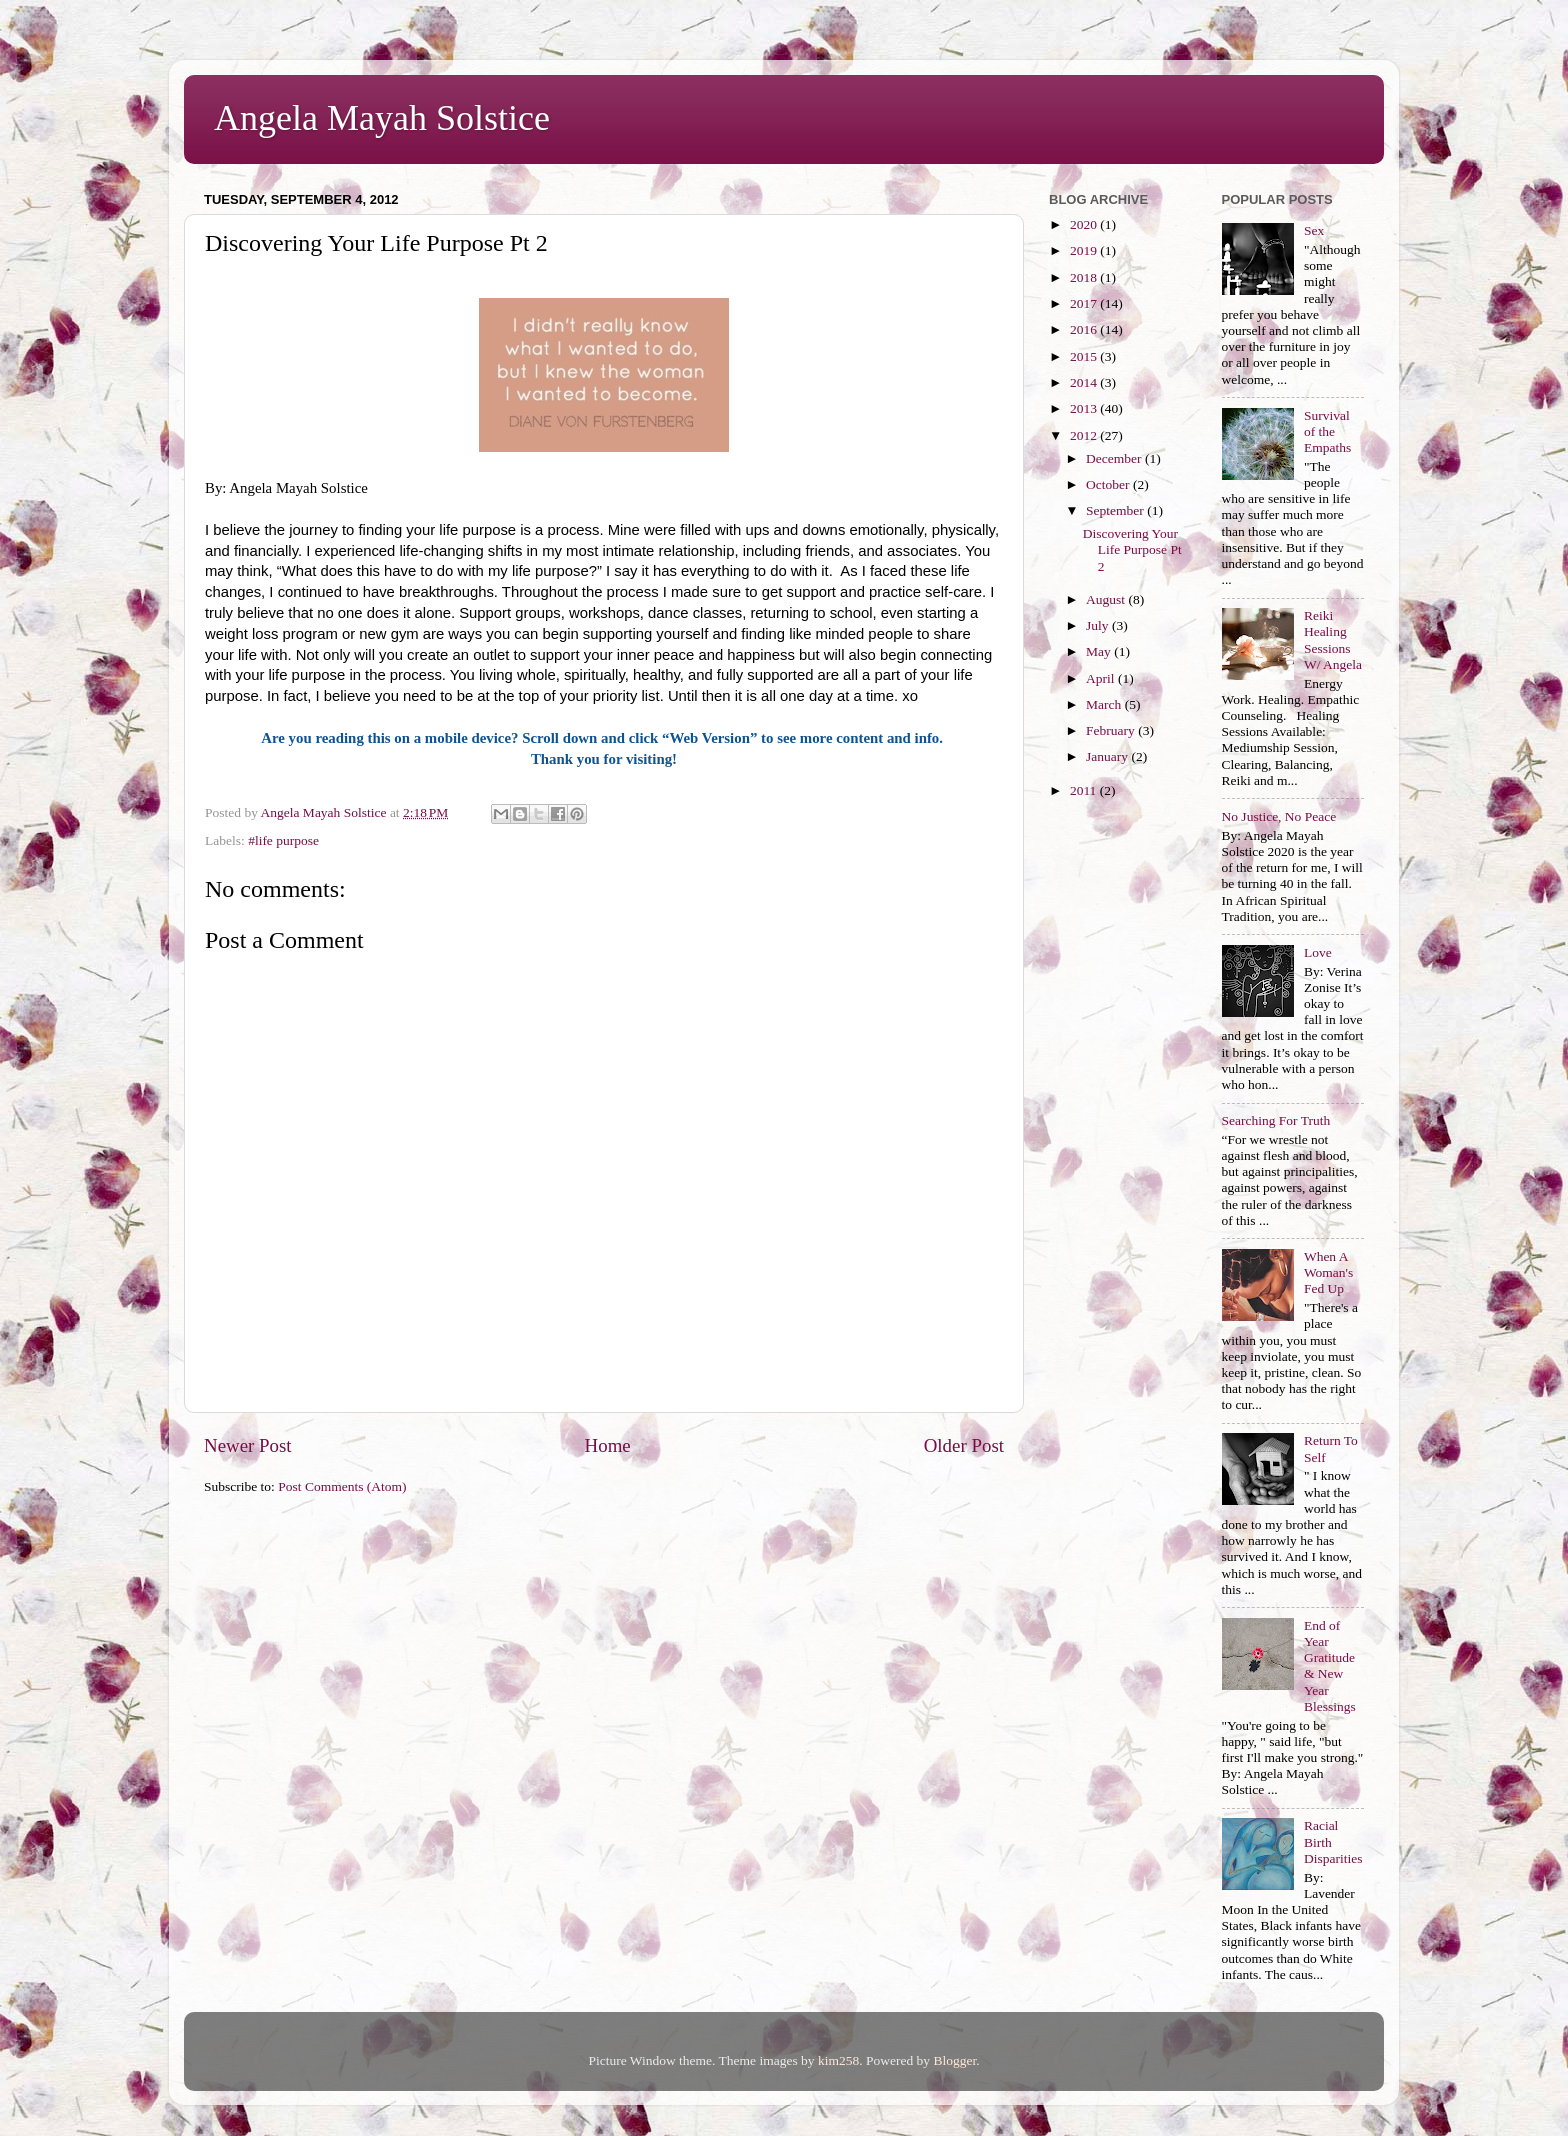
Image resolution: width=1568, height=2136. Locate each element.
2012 (1085, 435)
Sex (1314, 230)
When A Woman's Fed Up (1328, 1272)
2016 (1085, 329)
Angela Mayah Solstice (382, 118)
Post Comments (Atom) (342, 1486)
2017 (1085, 303)
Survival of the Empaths (1327, 431)
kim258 (838, 2060)
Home (608, 1445)
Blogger (954, 2060)
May (1100, 651)
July (1099, 625)
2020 (1085, 224)
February (1112, 730)
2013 (1085, 408)
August (1107, 599)
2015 (1085, 356)
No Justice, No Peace (1279, 816)
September (1116, 510)
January (1108, 756)
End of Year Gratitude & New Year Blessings (1330, 1666)
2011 (1085, 790)
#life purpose (283, 840)
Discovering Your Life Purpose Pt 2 (1132, 549)
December (1115, 458)
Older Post (964, 1445)
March (1105, 704)
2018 (1085, 277)
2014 (1085, 382)
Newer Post (248, 1445)
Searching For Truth (1276, 1120)
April (1102, 678)
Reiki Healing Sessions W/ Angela (1333, 640)
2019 (1085, 250)
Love (1318, 952)
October (1109, 484)
